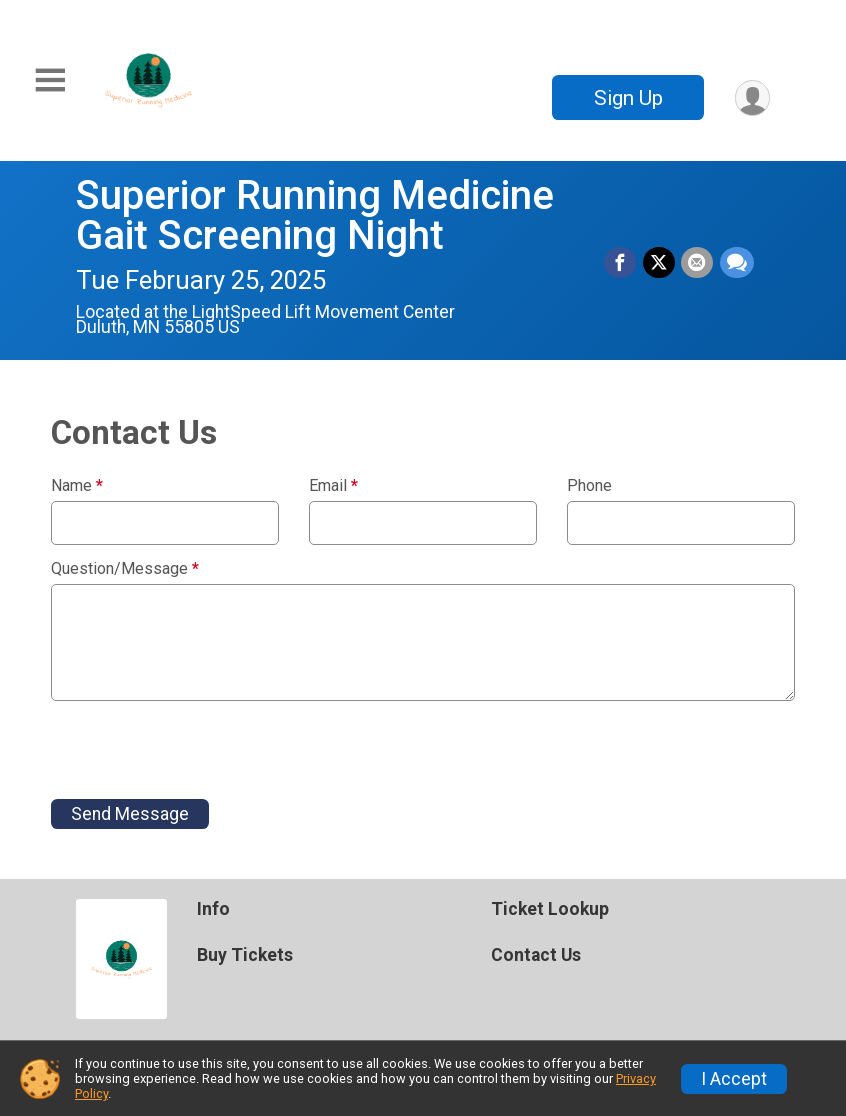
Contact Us (536, 955)
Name (77, 486)
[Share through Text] (737, 263)
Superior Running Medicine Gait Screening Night (315, 215)
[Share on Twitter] (660, 263)
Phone (589, 486)
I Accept (734, 1079)
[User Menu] (751, 97)
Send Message (130, 814)
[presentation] (203, 750)
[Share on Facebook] (622, 263)
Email (333, 486)
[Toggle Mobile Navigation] (50, 80)
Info (213, 909)
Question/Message (125, 569)
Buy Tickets (245, 955)
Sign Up (626, 98)
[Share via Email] (698, 263)
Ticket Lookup (550, 909)
